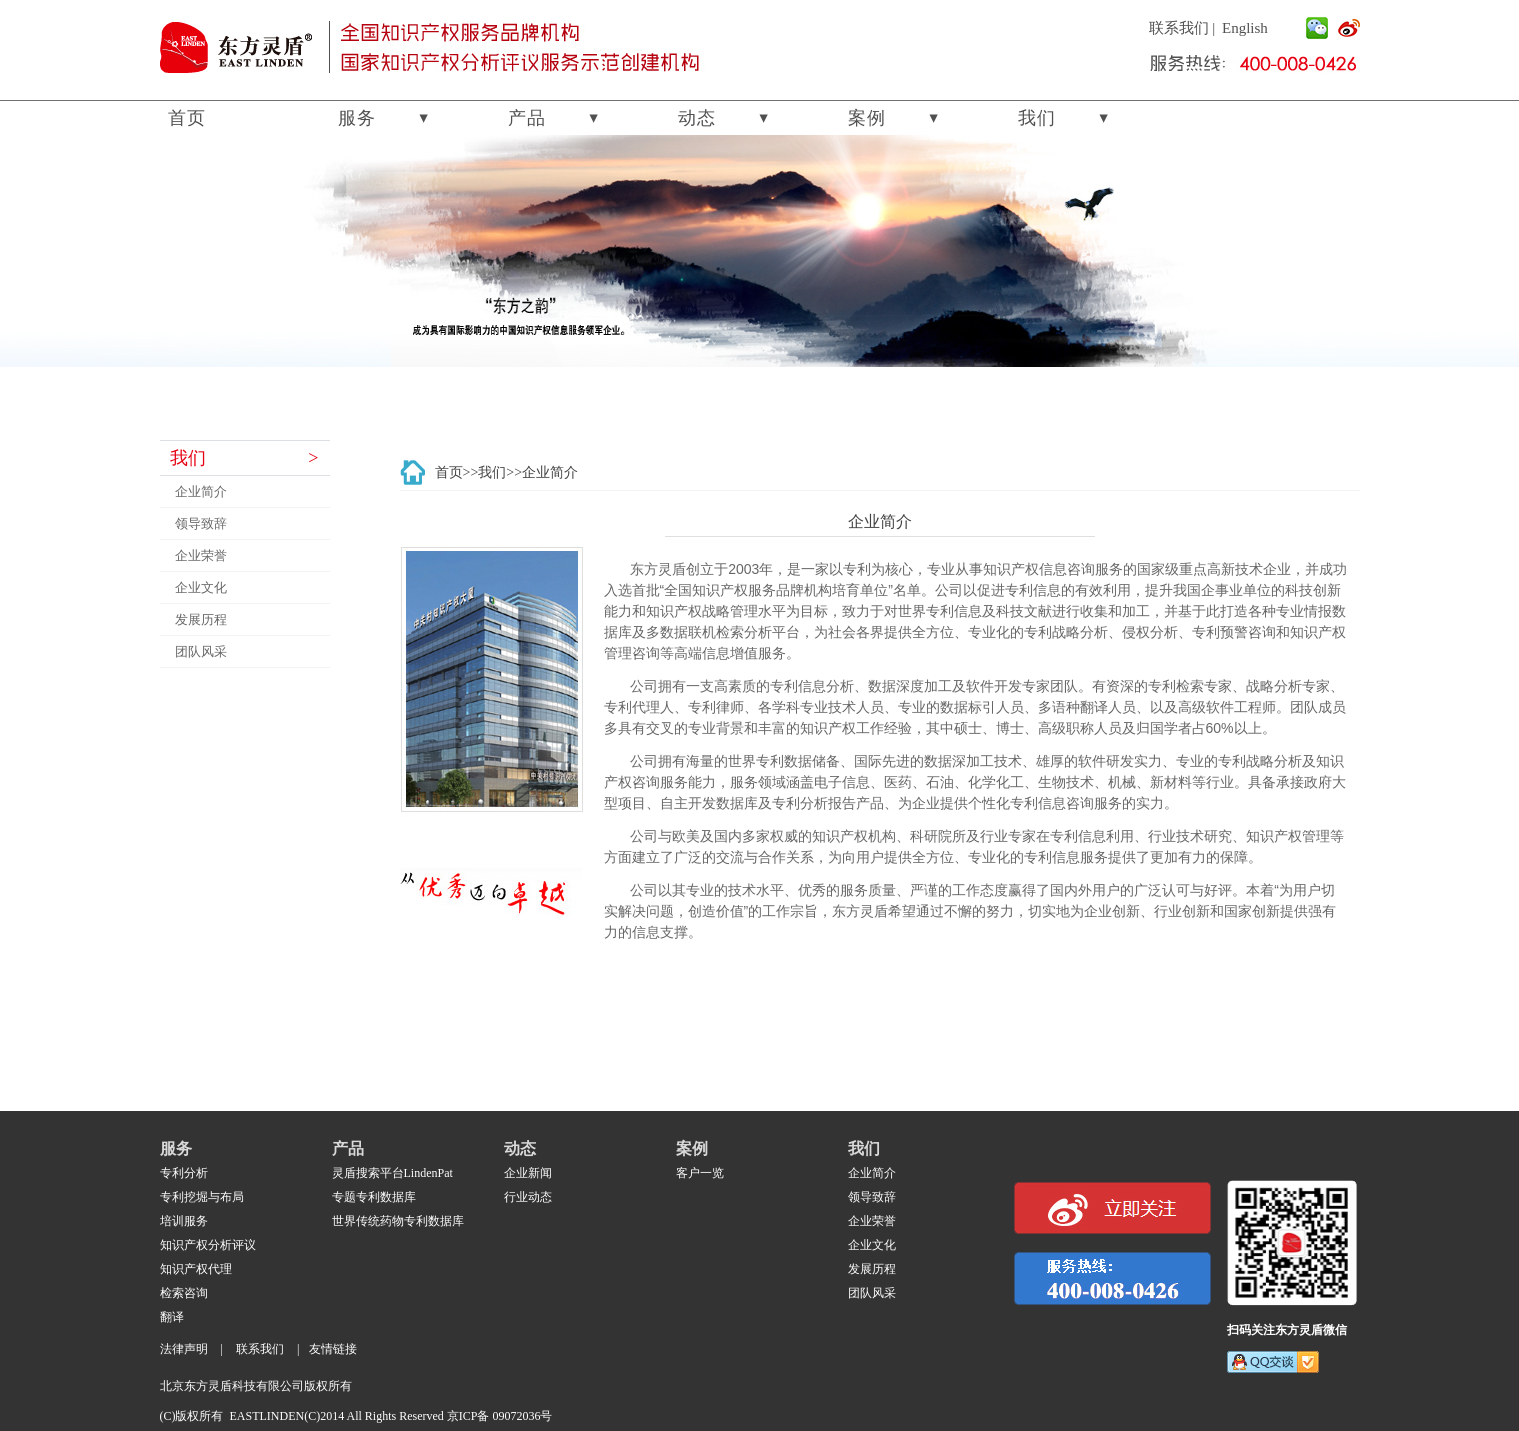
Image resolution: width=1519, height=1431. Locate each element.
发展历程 (201, 619)
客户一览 (700, 1173)
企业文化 (201, 587)
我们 (1037, 118)
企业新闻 (528, 1173)
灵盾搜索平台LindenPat (392, 1173)
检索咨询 (184, 1293)
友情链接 (333, 1349)
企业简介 (201, 491)
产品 (527, 118)
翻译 (172, 1317)
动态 (697, 118)
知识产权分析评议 (208, 1245)
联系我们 (1179, 28)
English (1245, 28)
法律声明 (184, 1349)
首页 (187, 118)
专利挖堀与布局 (202, 1197)
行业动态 (528, 1197)
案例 (867, 118)
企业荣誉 (201, 555)
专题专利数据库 (374, 1197)
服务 (357, 118)
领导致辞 (201, 523)
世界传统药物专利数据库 (398, 1221)
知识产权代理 (196, 1269)
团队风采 (201, 651)
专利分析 (184, 1173)
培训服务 (184, 1221)
